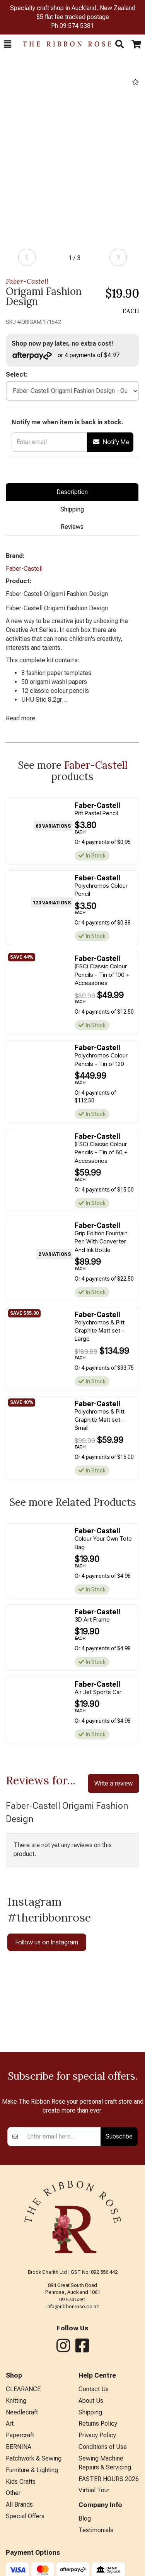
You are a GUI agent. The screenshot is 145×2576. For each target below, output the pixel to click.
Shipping (72, 509)
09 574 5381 (77, 25)
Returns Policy (97, 2423)
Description (72, 492)
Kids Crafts (21, 2481)
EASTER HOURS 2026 (108, 2479)
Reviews (72, 526)
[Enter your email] (61, 2136)
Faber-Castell (27, 281)
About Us (90, 2400)
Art (10, 2423)
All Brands (19, 2504)
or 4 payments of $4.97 (65, 355)
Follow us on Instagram (46, 1942)
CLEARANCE (23, 2389)
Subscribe (119, 2136)
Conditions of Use (102, 2446)
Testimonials (95, 2530)
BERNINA (18, 2446)
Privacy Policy (97, 2435)
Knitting (16, 2400)
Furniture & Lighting (32, 2470)
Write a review (113, 1783)
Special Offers (25, 2516)
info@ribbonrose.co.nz (72, 2306)
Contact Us (93, 2389)
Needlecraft (22, 2412)
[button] (7, 44)
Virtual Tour (93, 2490)
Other (13, 2493)
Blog (84, 2518)
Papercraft (20, 2435)
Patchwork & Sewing (33, 2458)
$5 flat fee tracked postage (72, 17)
